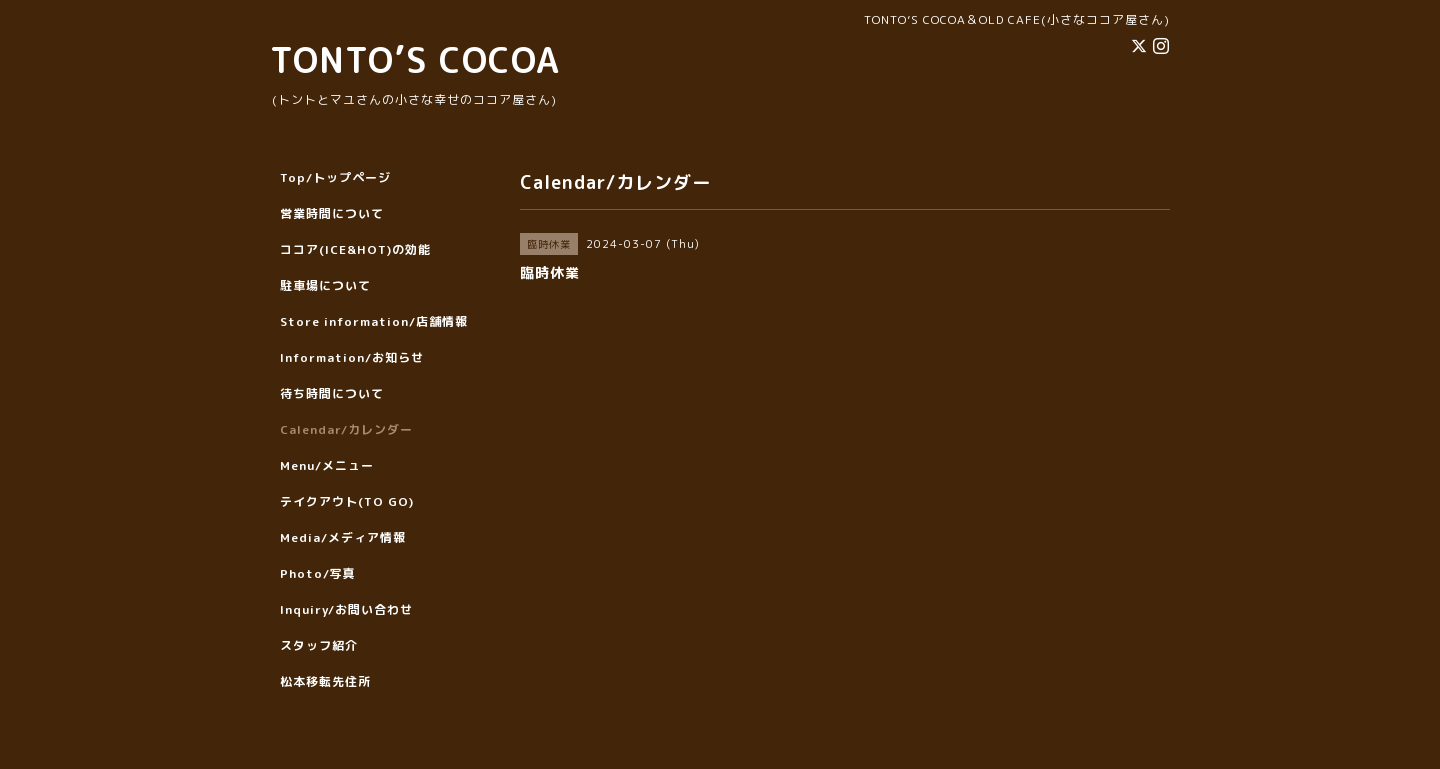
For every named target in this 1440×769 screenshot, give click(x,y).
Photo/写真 (318, 573)
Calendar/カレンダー (346, 429)
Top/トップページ (335, 177)
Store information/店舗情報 (374, 321)
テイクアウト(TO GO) (347, 501)
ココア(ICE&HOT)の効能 (355, 249)
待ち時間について (332, 393)
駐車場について (325, 285)
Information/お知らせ (352, 357)
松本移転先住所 (325, 681)
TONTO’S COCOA (415, 59)
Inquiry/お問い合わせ (346, 609)
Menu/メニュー (327, 465)
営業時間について (332, 213)
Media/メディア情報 (343, 537)
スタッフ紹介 (319, 645)
